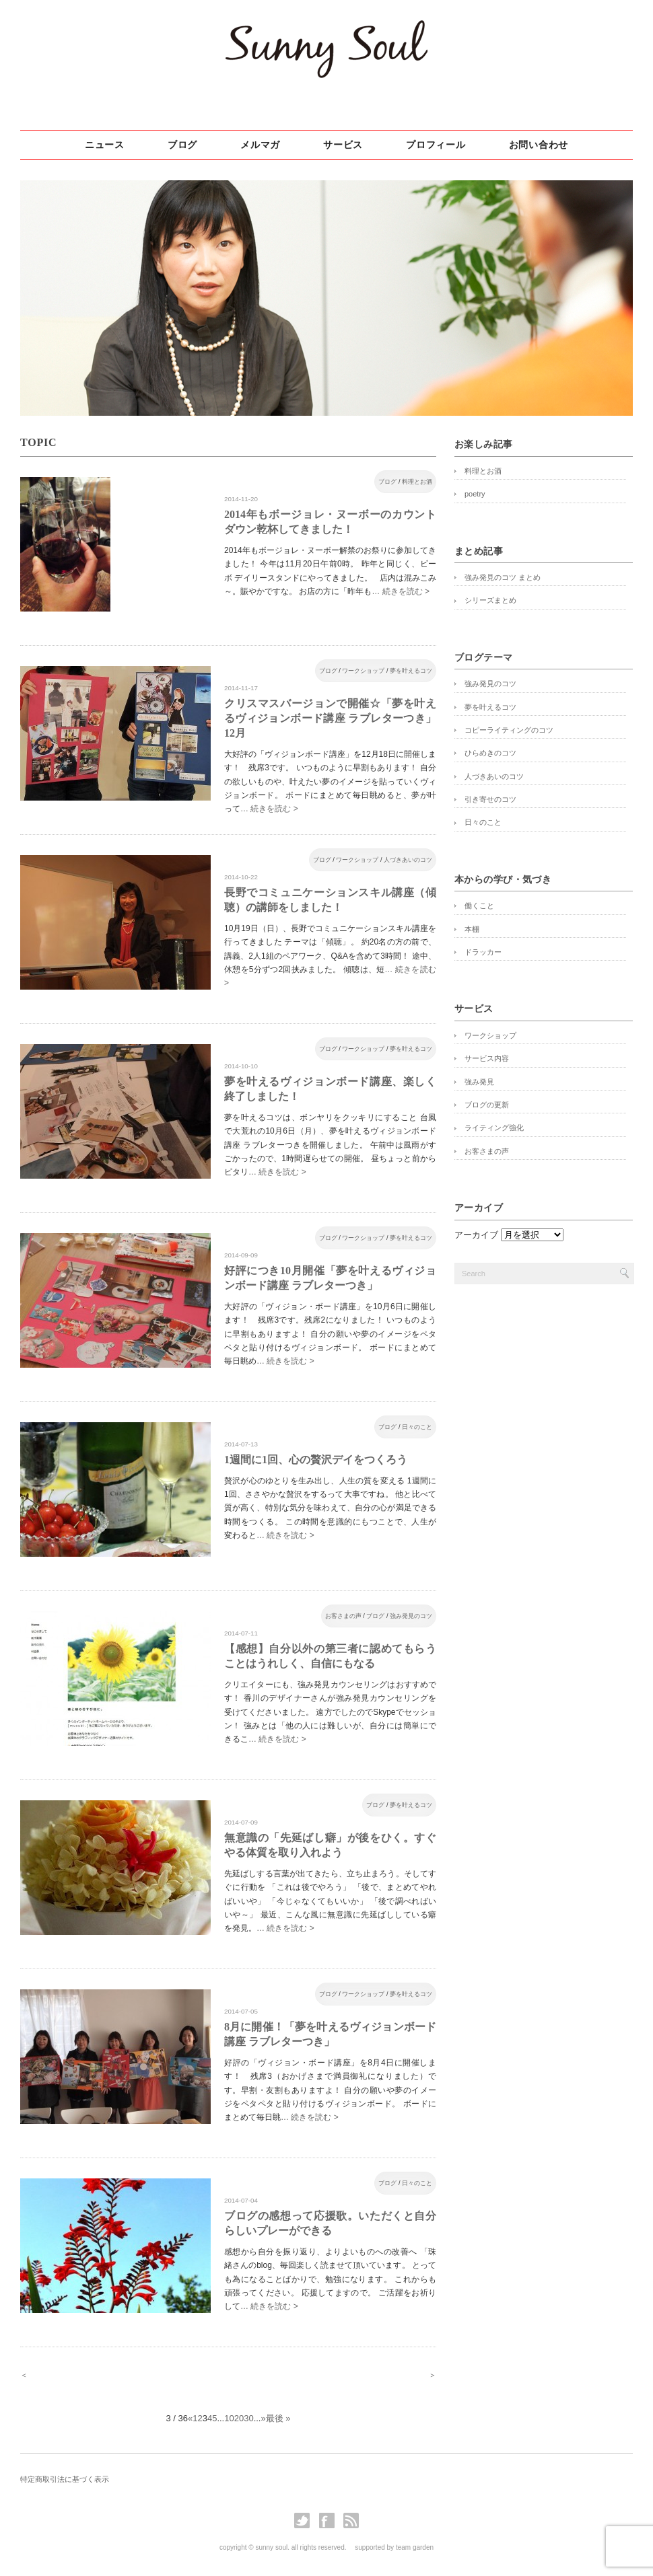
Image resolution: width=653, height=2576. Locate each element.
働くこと (479, 905)
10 (229, 2418)
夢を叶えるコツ (411, 670)
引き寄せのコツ (490, 799)
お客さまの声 (343, 1616)
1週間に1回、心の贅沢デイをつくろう (315, 1459)
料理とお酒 (417, 481)
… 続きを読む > (400, 591)
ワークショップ (363, 670)
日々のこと (417, 1427)
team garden (415, 2547)
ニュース (105, 145)
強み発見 (479, 1082)
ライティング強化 (494, 1128)
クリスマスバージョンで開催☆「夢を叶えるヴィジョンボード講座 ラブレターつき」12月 (330, 718)
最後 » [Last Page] (278, 2418)
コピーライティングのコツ (509, 730)
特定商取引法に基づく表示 (64, 2479)
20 (239, 2418)
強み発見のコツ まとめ (503, 577)
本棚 (472, 929)
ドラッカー (483, 952)
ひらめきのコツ (490, 753)
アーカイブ (476, 1235)
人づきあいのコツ (408, 859)
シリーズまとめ (490, 600)
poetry (475, 494)
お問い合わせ (538, 145)
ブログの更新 (487, 1105)
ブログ (182, 145)
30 (248, 2418)
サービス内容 (487, 1058)
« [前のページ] (190, 2418)
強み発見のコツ (411, 1616)
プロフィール (435, 145)
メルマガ (260, 145)
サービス (343, 145)
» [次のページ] (263, 2418)
